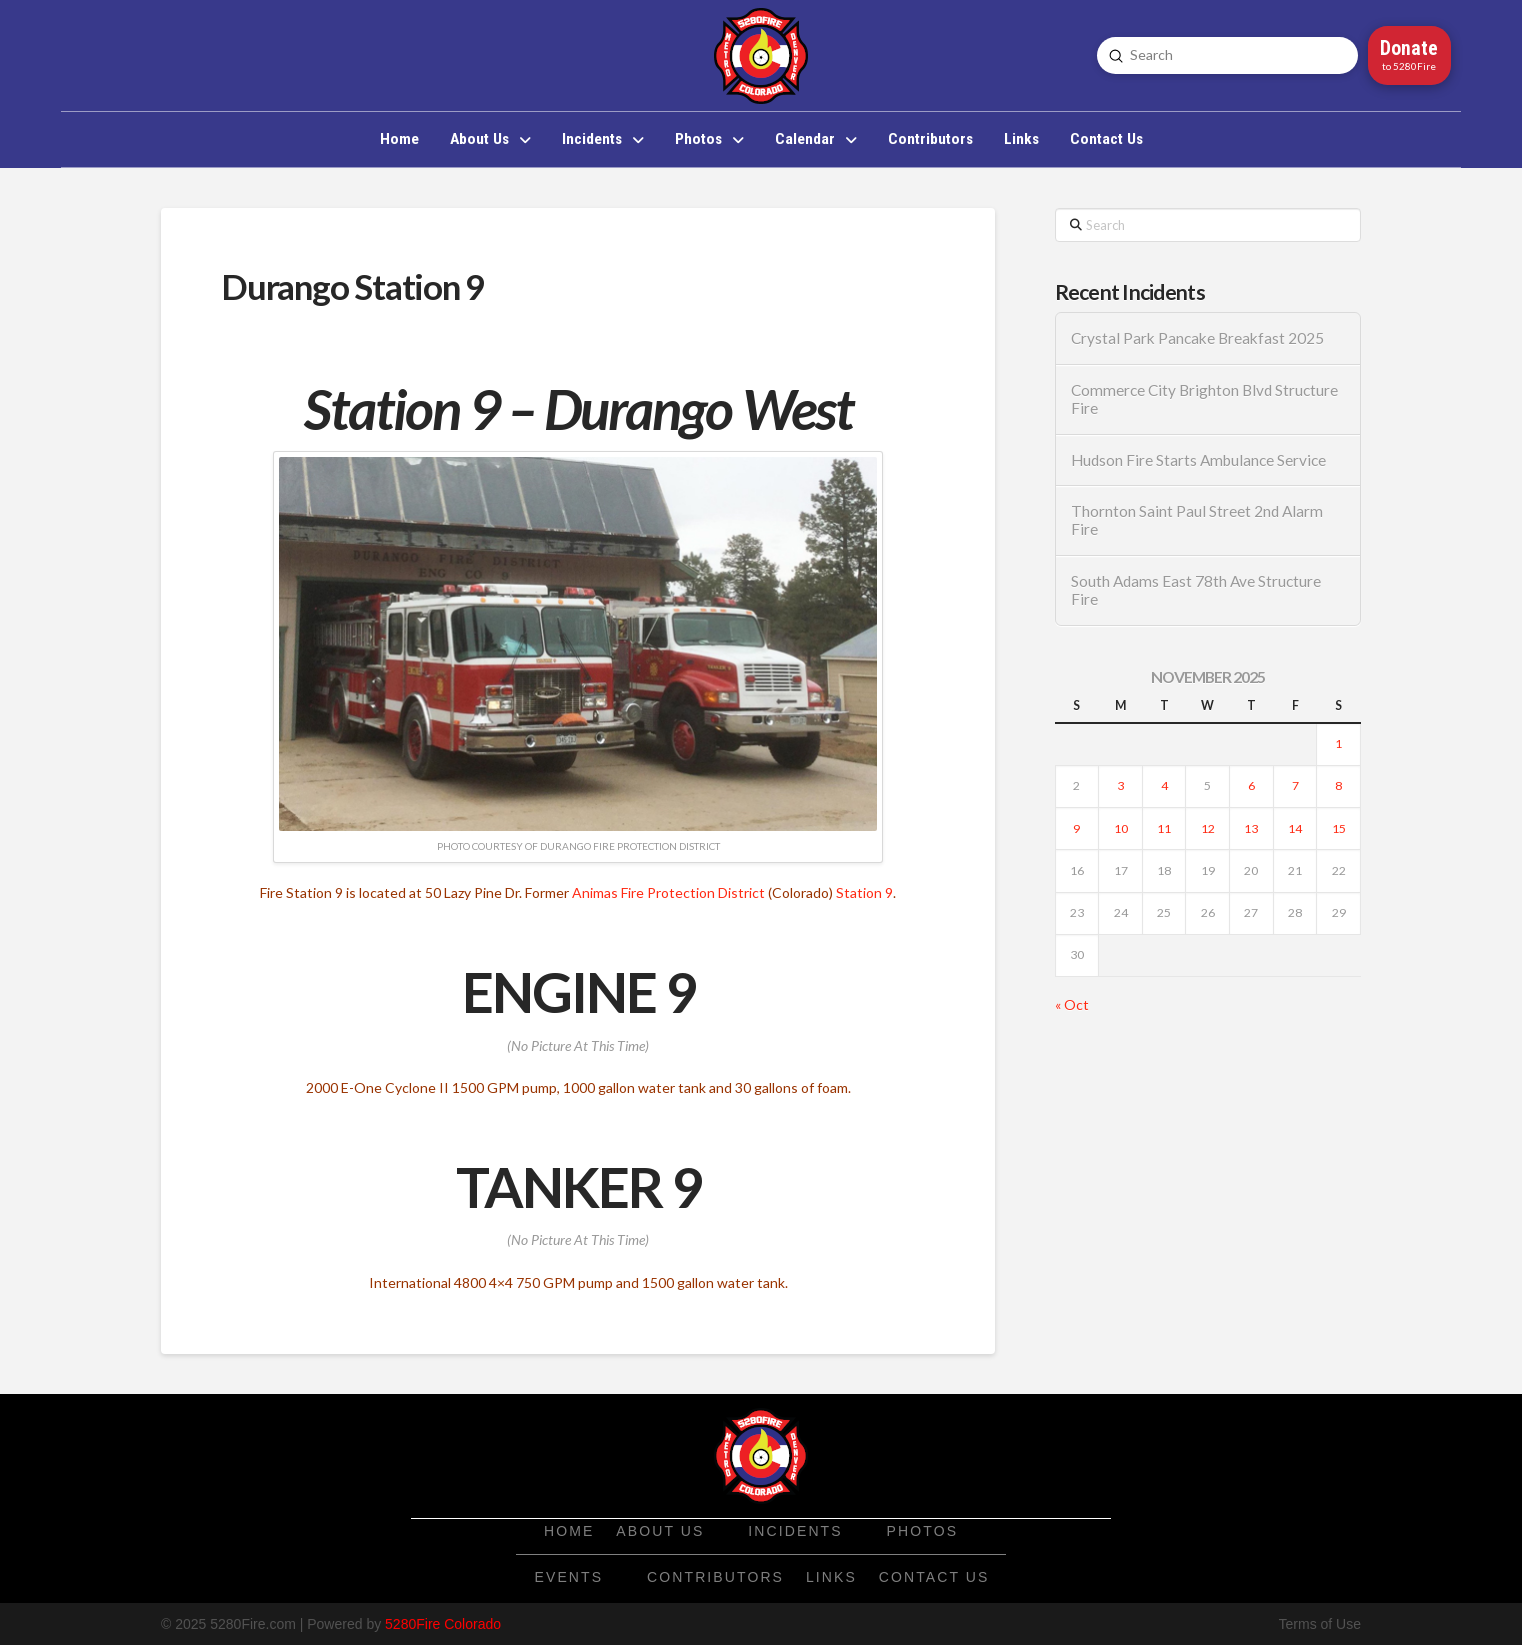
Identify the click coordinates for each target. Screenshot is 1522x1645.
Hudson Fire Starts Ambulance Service (1198, 460)
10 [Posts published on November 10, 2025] (1121, 828)
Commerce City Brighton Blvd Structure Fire (1204, 399)
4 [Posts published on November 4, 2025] (1164, 785)
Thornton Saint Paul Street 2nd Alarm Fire (1197, 520)
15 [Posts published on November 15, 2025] (1339, 828)
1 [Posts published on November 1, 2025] (1338, 743)
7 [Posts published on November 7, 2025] (1295, 785)
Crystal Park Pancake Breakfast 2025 (1197, 338)
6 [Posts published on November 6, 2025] (1251, 785)
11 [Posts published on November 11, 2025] (1164, 828)
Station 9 (864, 892)
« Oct (1072, 1004)
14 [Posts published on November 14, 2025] (1295, 828)
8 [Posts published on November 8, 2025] (1338, 785)
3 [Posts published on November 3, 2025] (1120, 785)
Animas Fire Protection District (668, 892)
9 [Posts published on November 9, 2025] (1076, 828)
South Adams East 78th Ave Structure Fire (1196, 590)
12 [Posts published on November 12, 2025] (1208, 828)
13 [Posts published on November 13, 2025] (1251, 828)
